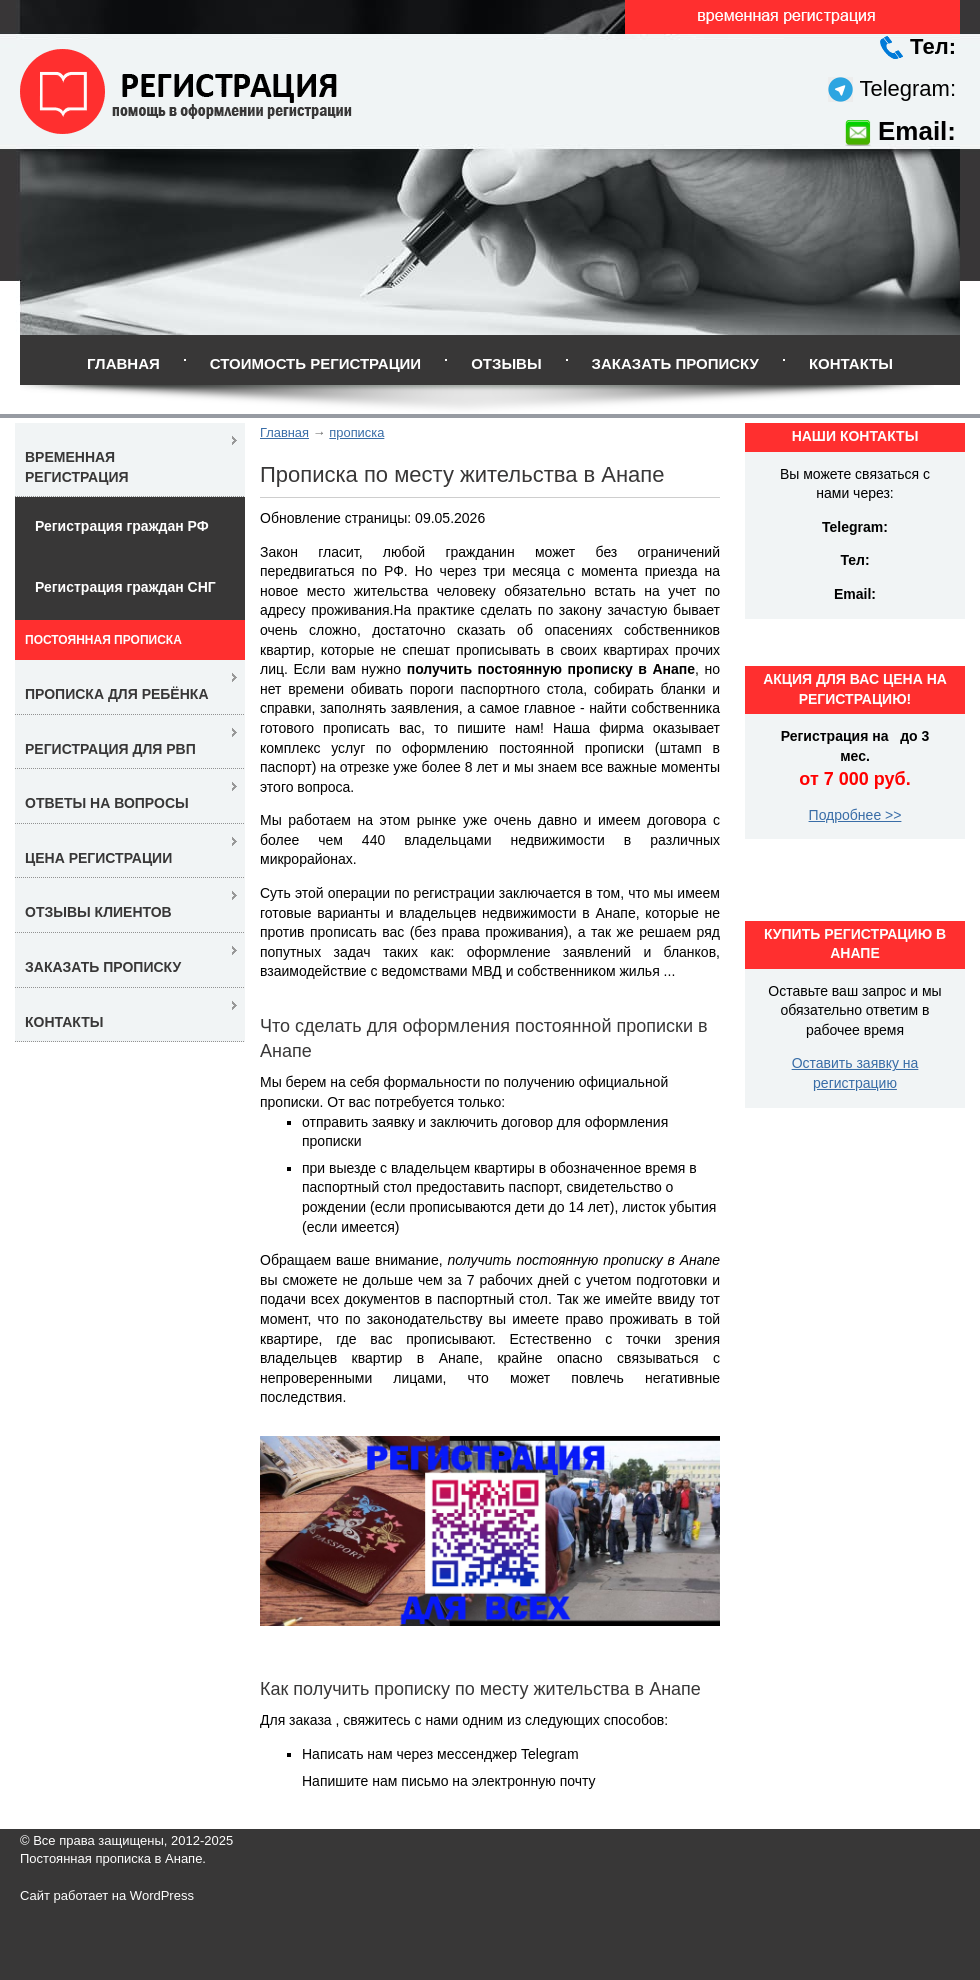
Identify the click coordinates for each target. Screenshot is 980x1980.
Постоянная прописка (103, 640)
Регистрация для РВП (110, 749)
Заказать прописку (675, 363)
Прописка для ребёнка (117, 694)
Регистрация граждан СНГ (125, 587)
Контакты (851, 363)
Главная (123, 363)
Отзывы (506, 363)
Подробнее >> (855, 815)
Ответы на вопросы (107, 803)
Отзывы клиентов (98, 912)
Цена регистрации (98, 858)
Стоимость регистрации (315, 363)
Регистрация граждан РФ (122, 526)
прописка (356, 432)
